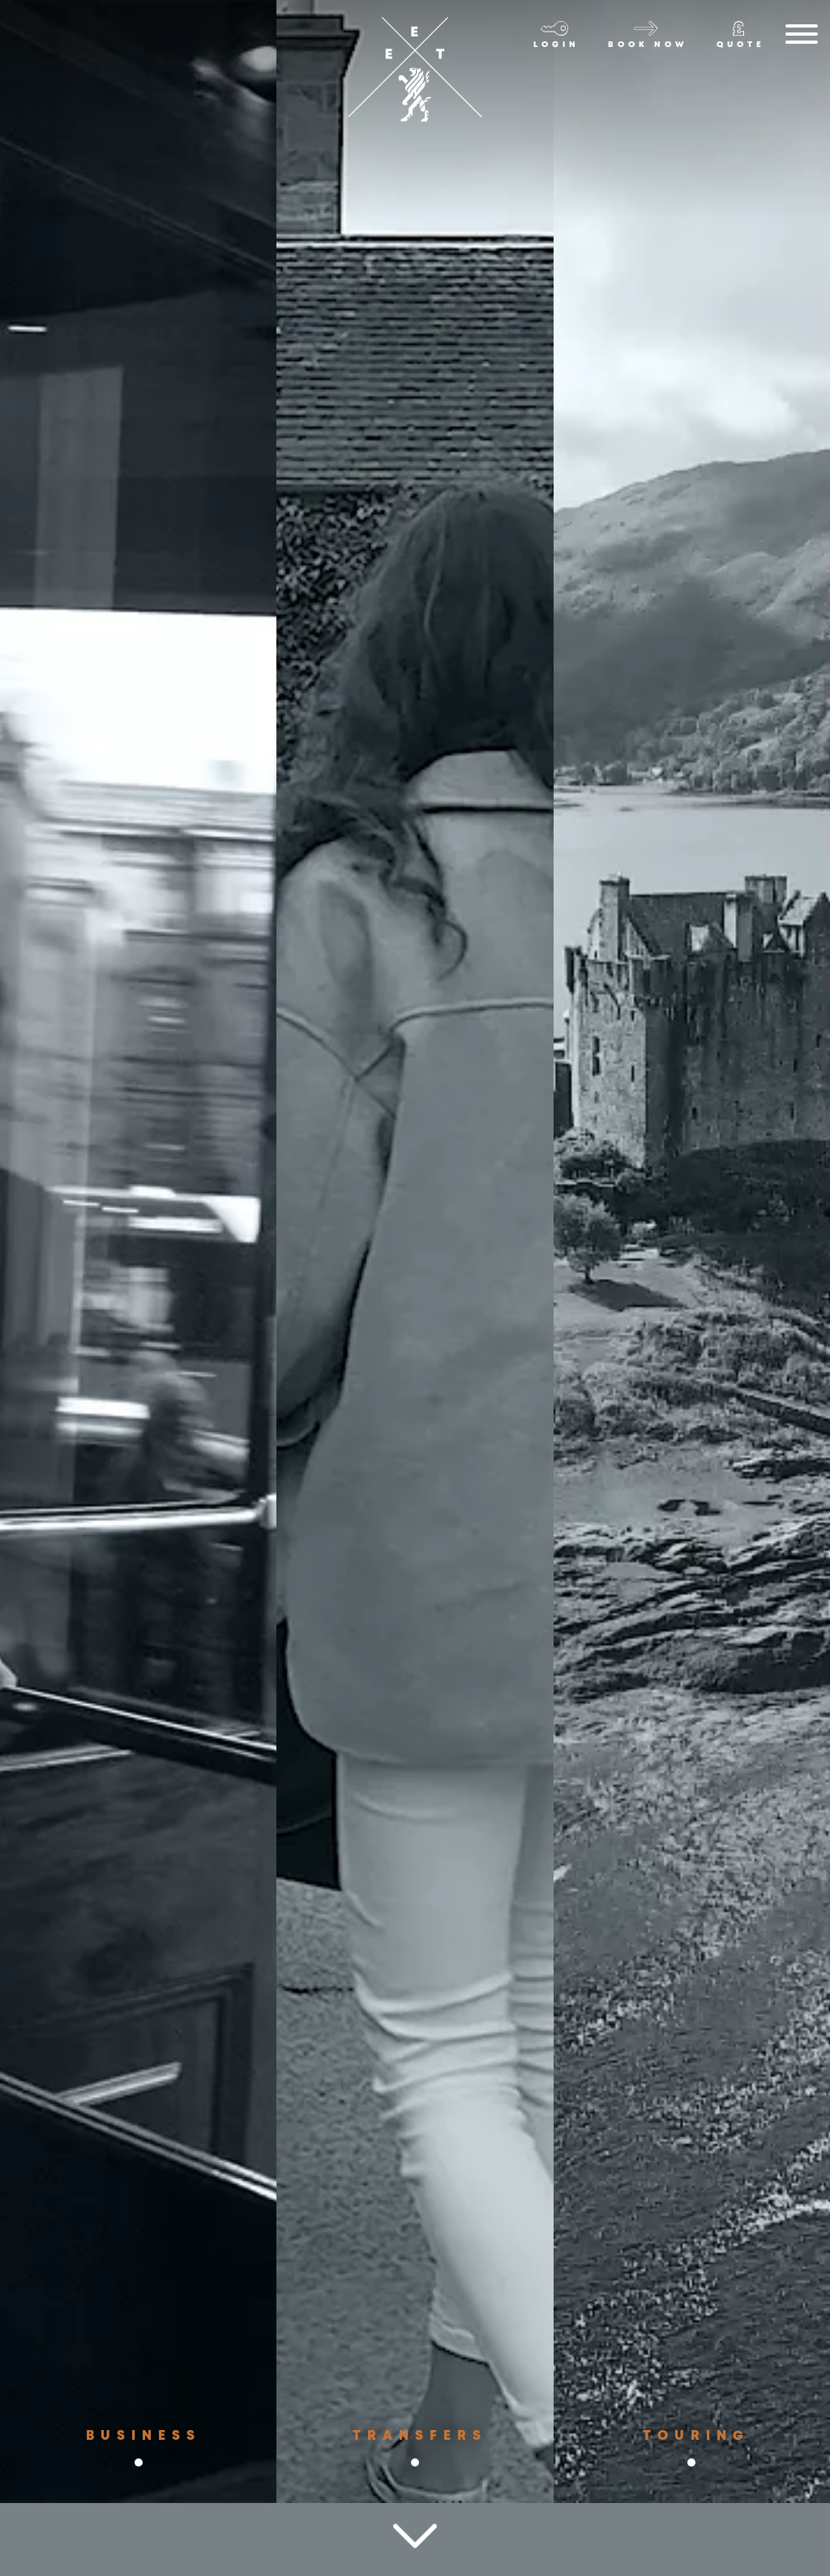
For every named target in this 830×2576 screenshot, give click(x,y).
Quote (741, 45)
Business (138, 2465)
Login (556, 45)
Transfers (419, 2465)
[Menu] (801, 37)
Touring (696, 2458)
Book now (648, 45)
